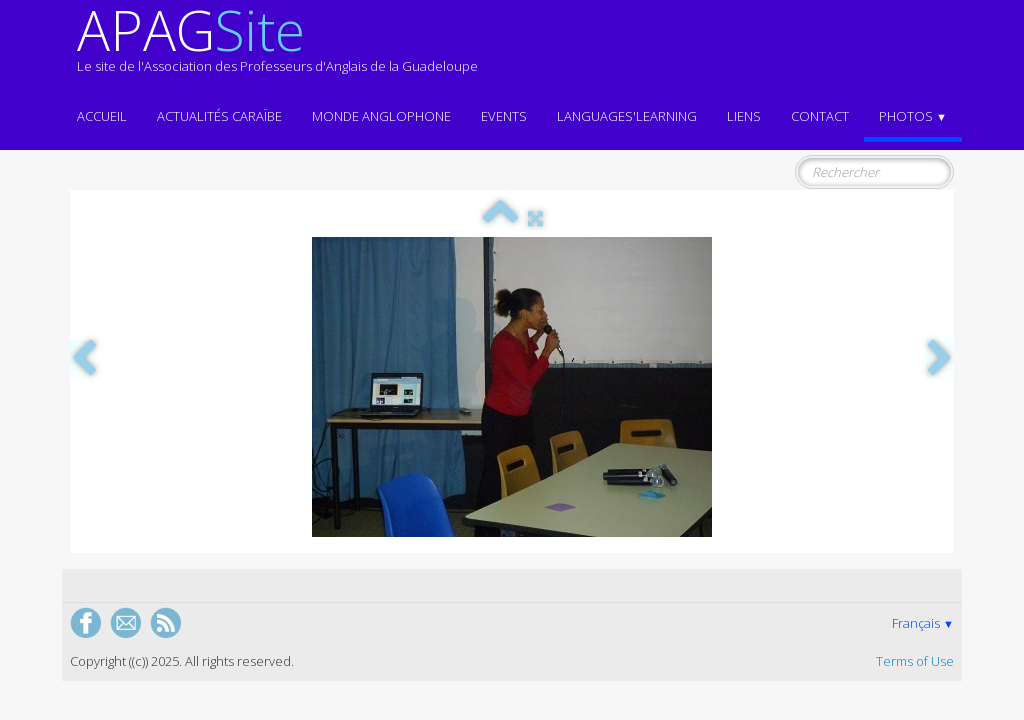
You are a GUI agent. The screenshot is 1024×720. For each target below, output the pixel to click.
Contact (820, 116)
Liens (744, 116)
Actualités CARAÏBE (219, 116)
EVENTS (504, 116)
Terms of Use (915, 661)
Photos (913, 116)
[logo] (277, 48)
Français (923, 623)
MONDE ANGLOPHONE (381, 116)
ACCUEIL (102, 116)
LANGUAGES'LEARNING (627, 116)
